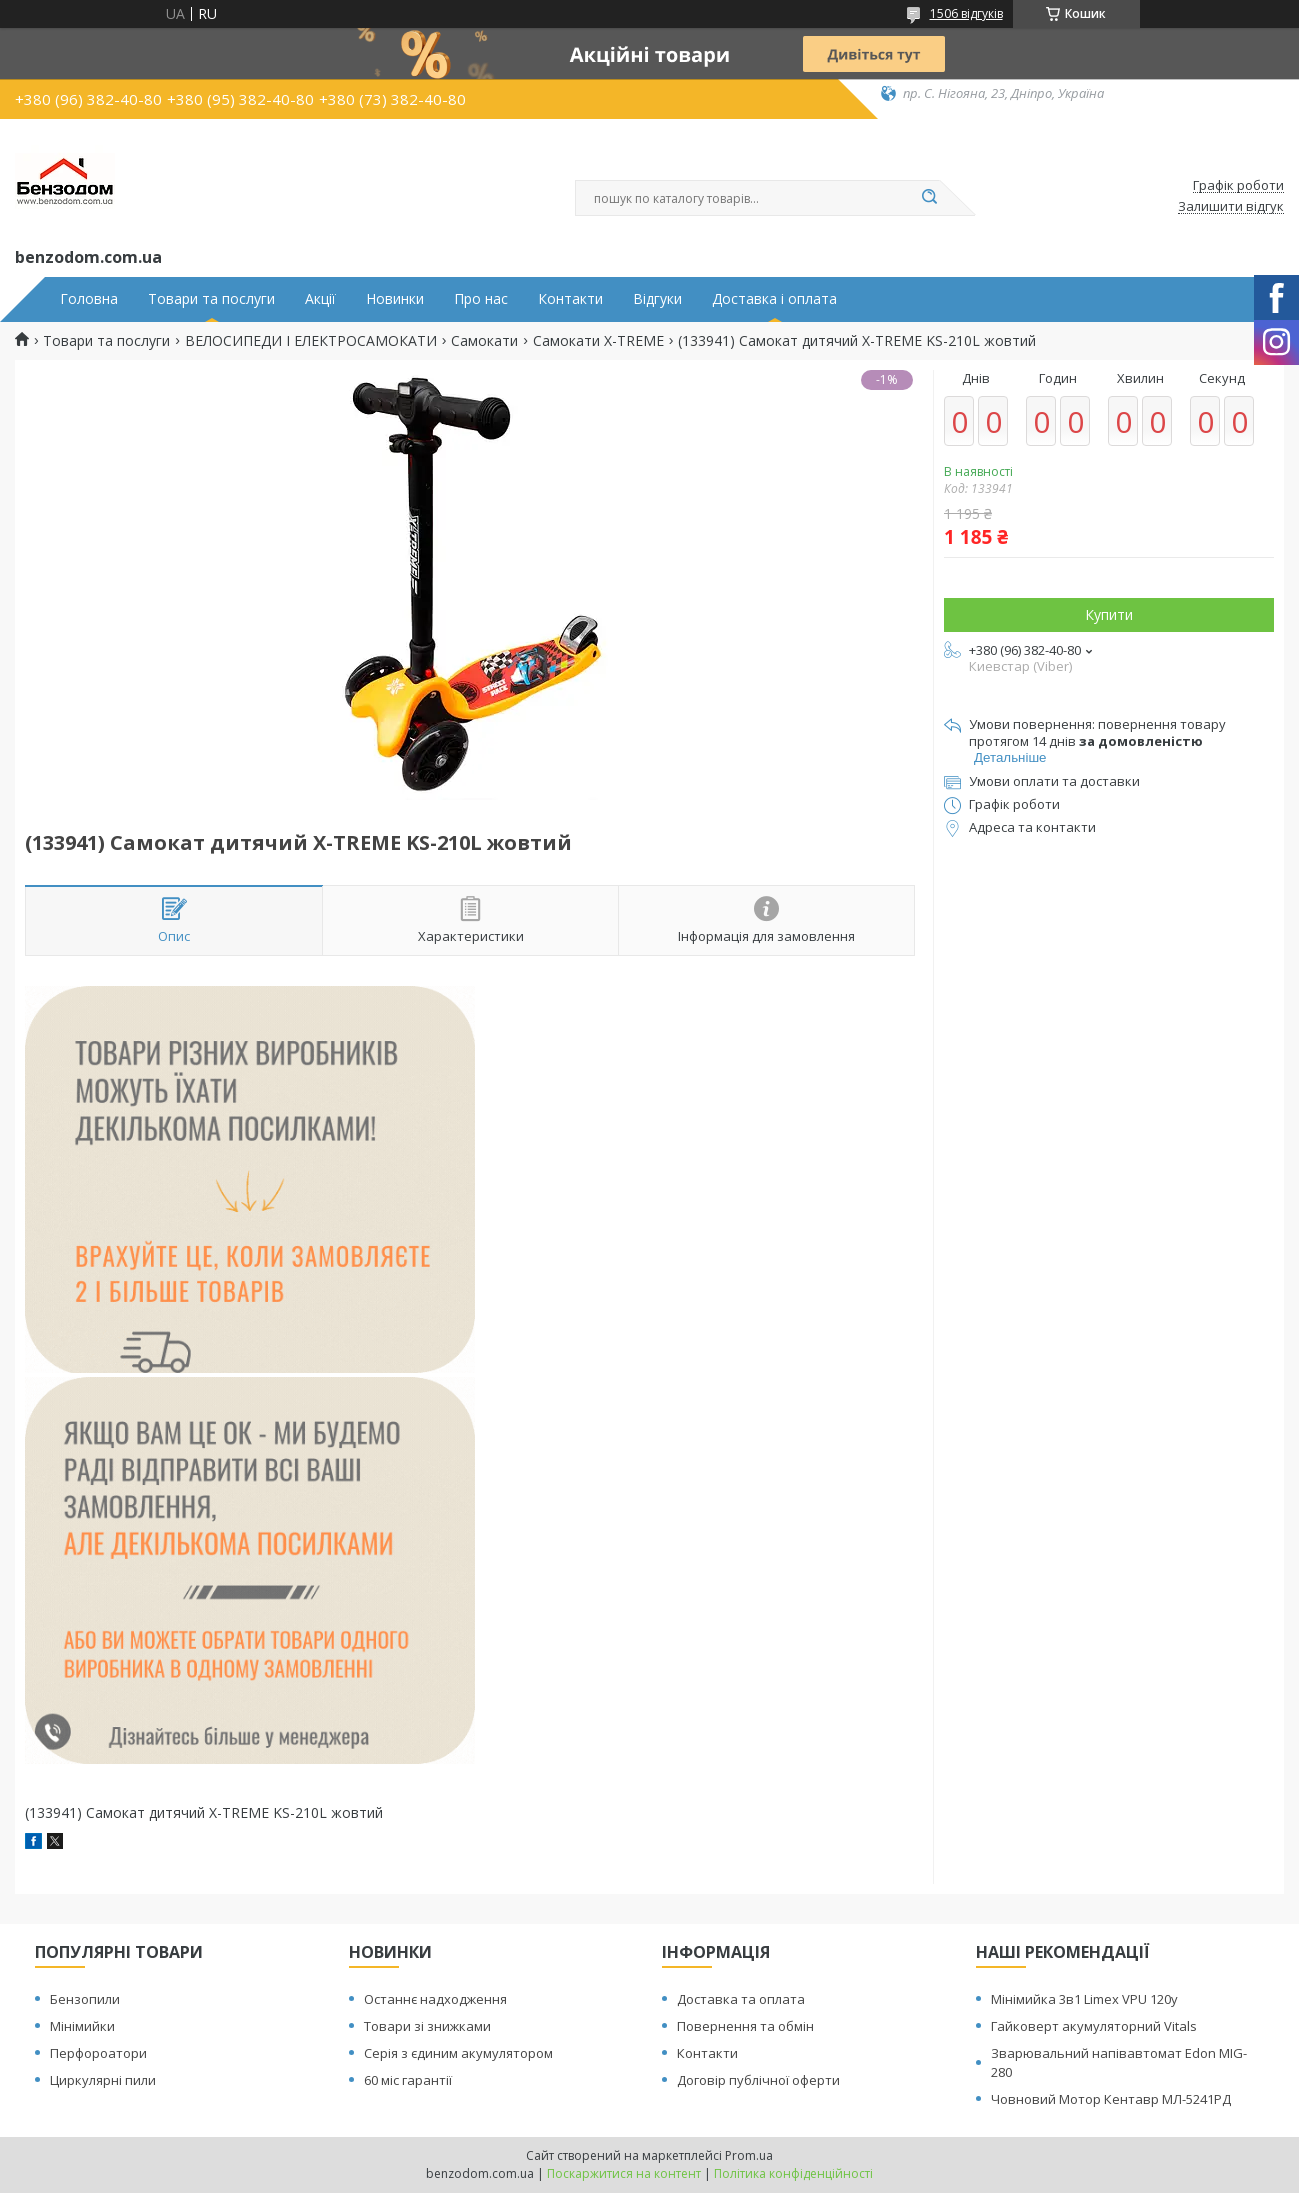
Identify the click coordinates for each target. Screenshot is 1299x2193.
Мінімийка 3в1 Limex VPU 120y (1084, 1999)
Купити (1109, 614)
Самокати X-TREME (598, 341)
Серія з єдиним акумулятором (458, 2053)
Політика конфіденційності (793, 2173)
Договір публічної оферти (758, 2080)
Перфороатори (98, 2053)
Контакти (570, 299)
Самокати (484, 341)
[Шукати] (930, 198)
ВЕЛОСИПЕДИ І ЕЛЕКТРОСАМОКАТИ (311, 341)
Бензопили (85, 1999)
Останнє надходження (435, 1999)
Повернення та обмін (745, 2026)
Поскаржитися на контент (624, 2173)
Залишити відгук (1231, 207)
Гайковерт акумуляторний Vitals (1094, 2026)
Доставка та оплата (741, 1999)
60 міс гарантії (408, 2080)
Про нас (481, 299)
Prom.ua (749, 2155)
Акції (320, 299)
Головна (89, 299)
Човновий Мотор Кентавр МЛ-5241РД (1111, 2099)
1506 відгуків (966, 13)
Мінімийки (82, 2026)
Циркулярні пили (103, 2080)
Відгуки (657, 299)
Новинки (395, 299)
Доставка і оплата (774, 299)
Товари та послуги (211, 299)
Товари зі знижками (427, 2026)
